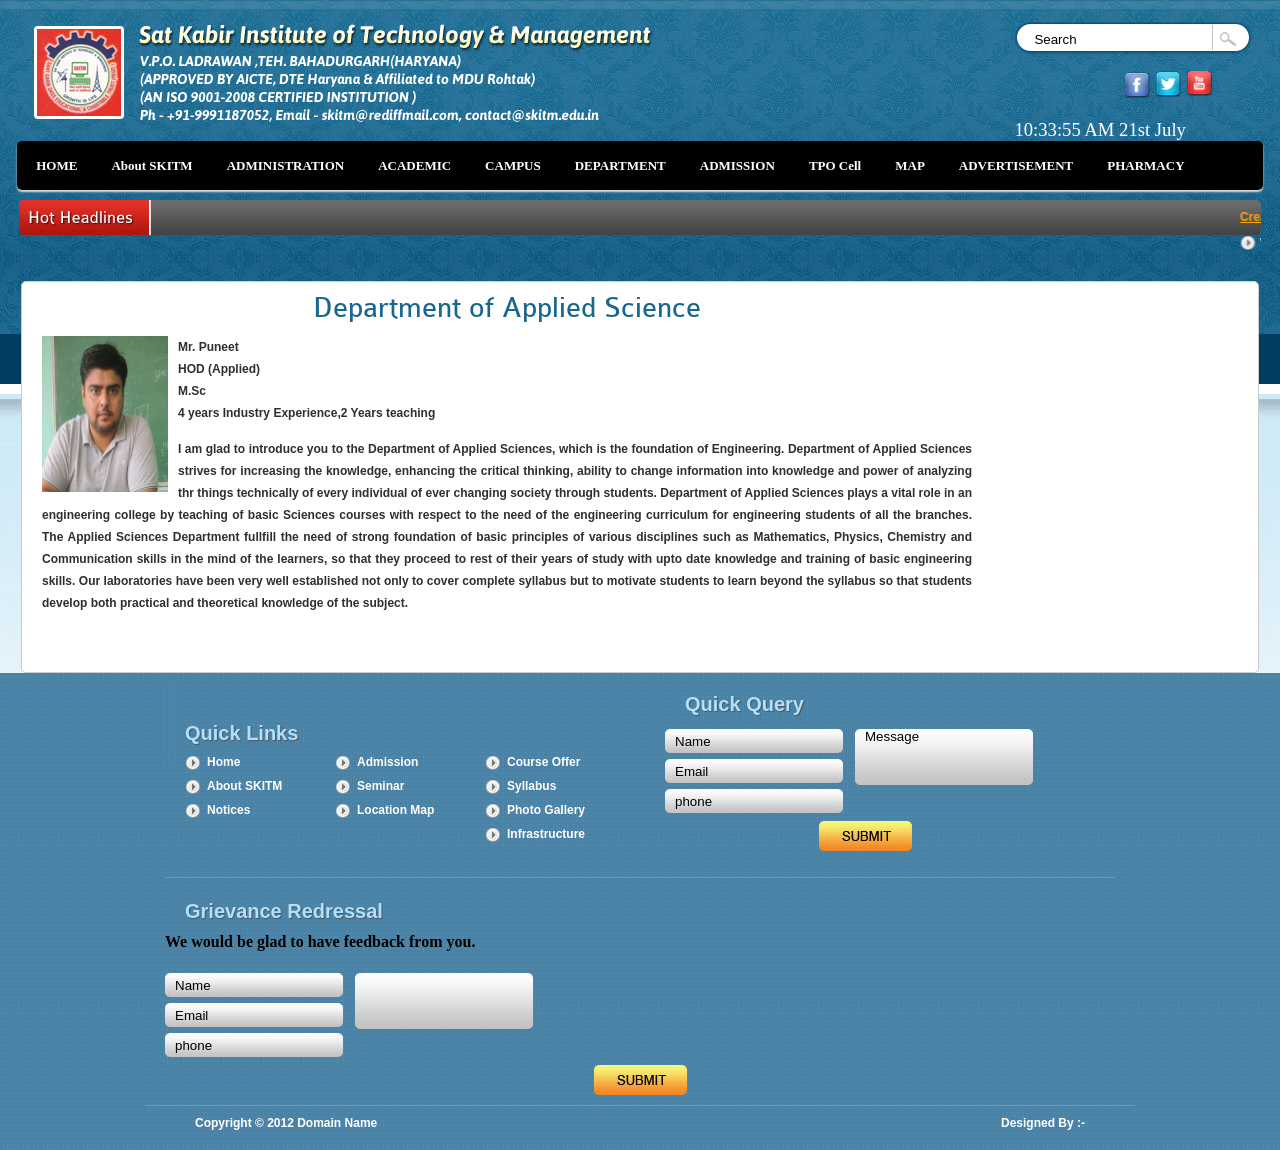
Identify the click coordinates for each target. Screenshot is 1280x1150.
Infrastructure (546, 834)
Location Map (395, 810)
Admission (387, 762)
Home (223, 762)
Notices (228, 810)
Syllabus (531, 786)
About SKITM (244, 786)
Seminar (380, 786)
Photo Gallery (546, 810)
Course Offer (543, 762)
